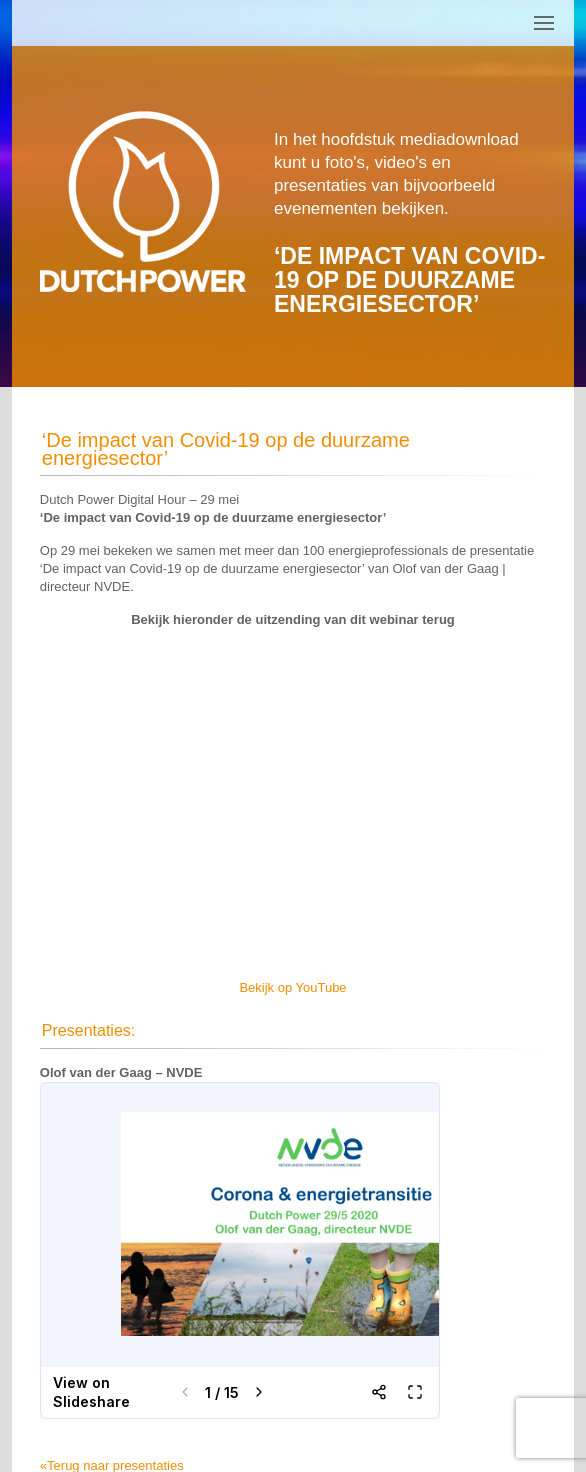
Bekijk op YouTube (292, 987)
